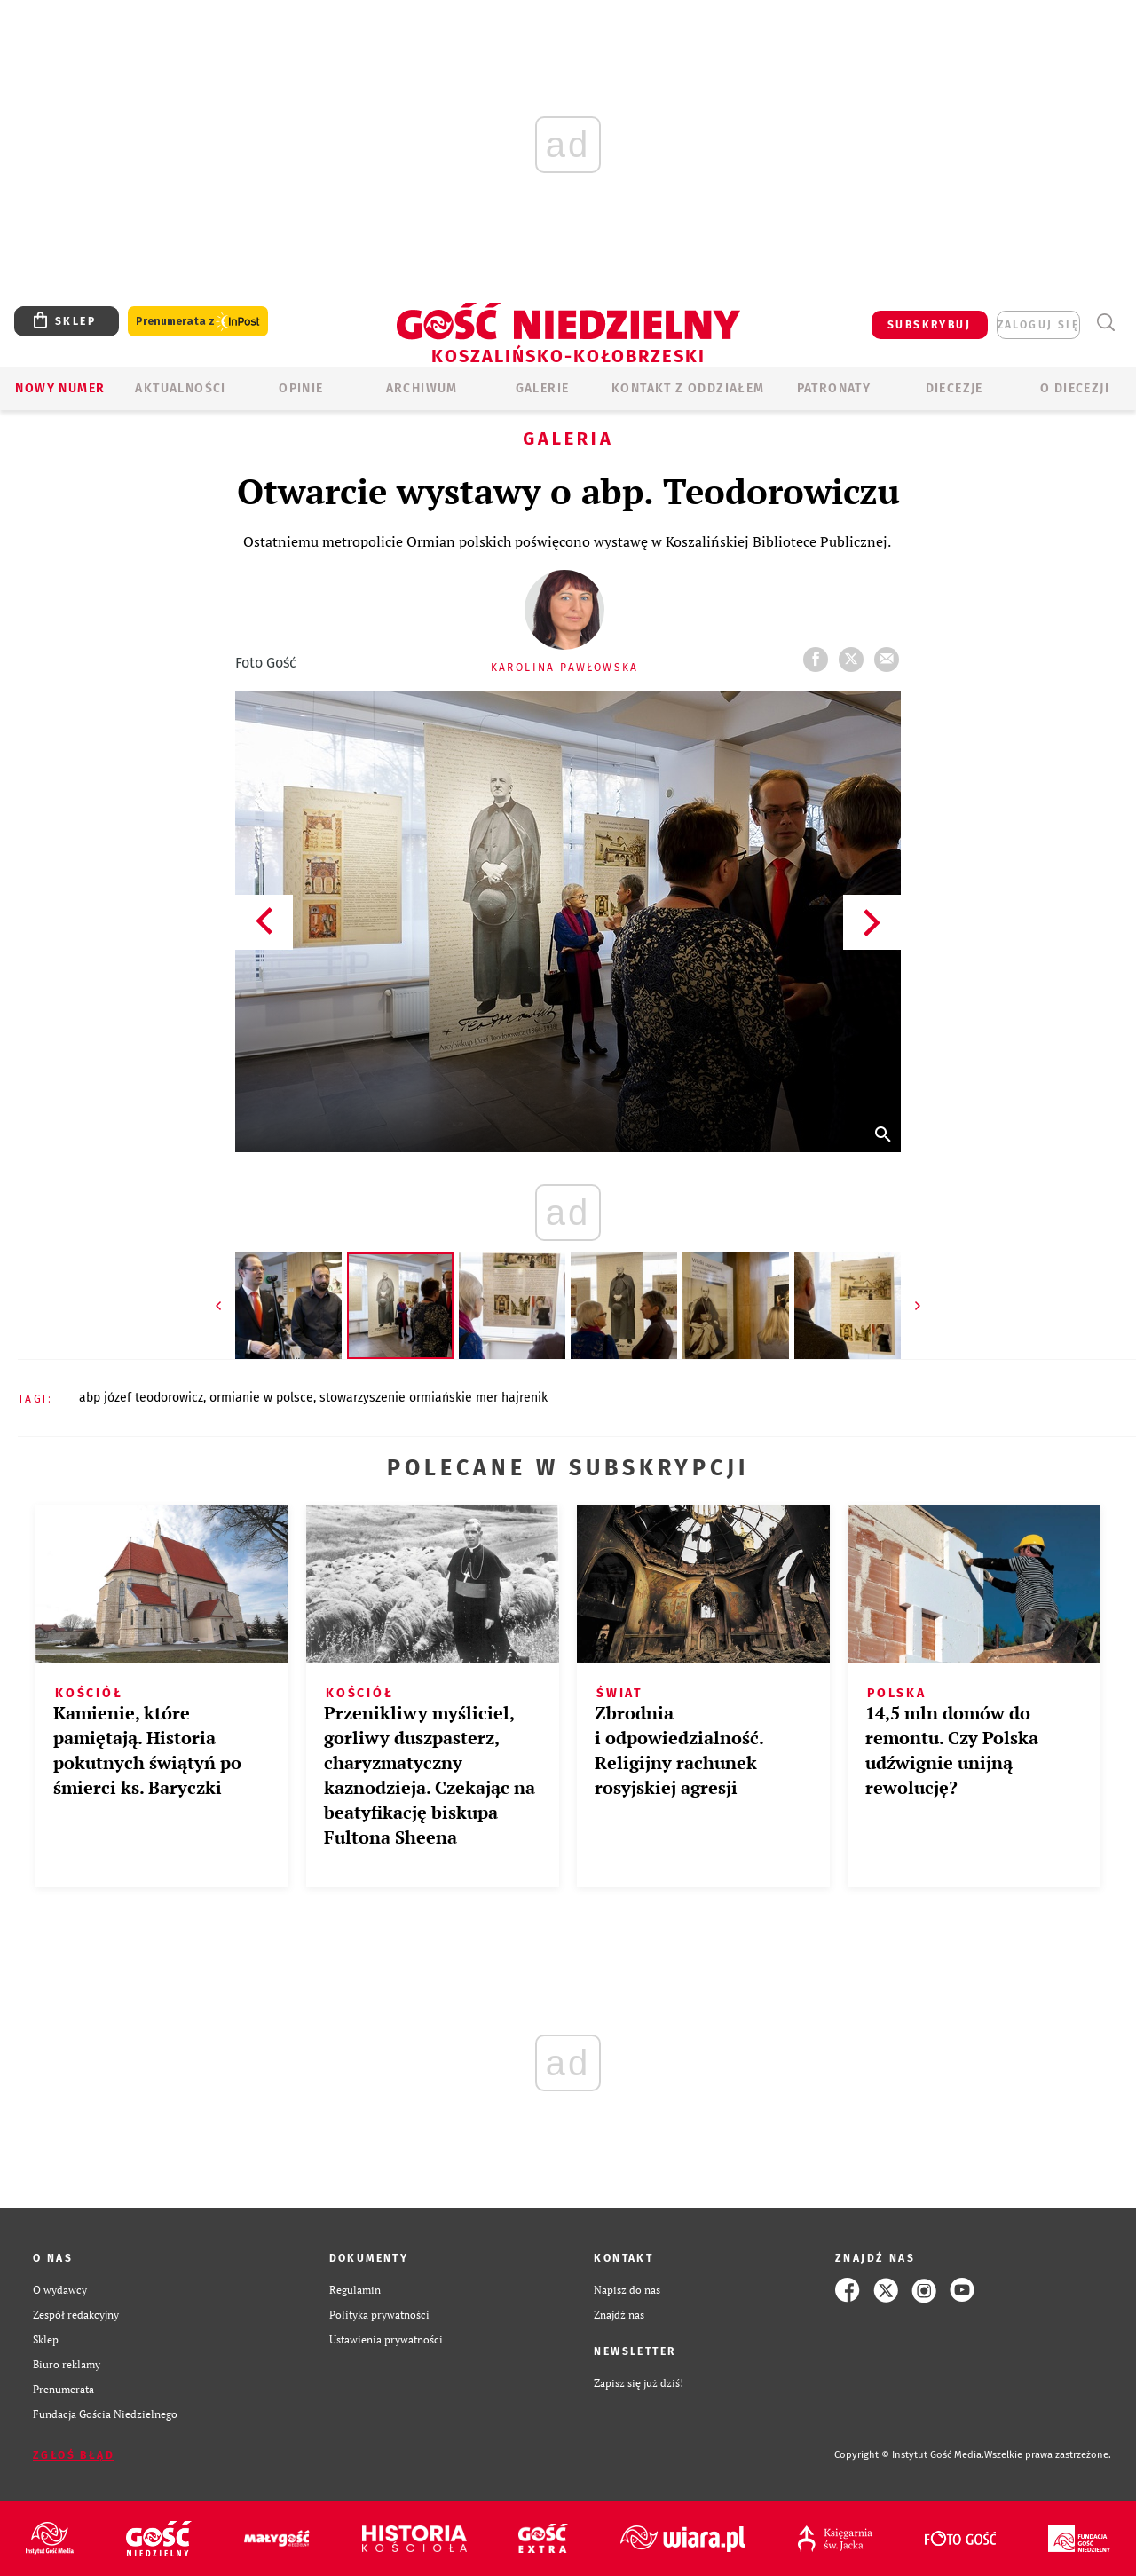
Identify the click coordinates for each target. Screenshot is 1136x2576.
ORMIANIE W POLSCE (261, 1397)
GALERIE (543, 388)
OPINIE (301, 388)
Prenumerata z (198, 322)
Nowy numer (60, 388)
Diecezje (954, 388)
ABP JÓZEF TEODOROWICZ (141, 1397)
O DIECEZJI (1074, 388)
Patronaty (834, 388)
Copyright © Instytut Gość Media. (909, 2455)
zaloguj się (1038, 325)
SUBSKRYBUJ (929, 325)
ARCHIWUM (422, 388)
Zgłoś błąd (73, 2455)
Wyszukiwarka (1105, 322)
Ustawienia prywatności (386, 2339)
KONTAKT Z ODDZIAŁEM (688, 388)
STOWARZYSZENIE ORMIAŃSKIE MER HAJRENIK (434, 1397)
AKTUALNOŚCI (180, 388)
